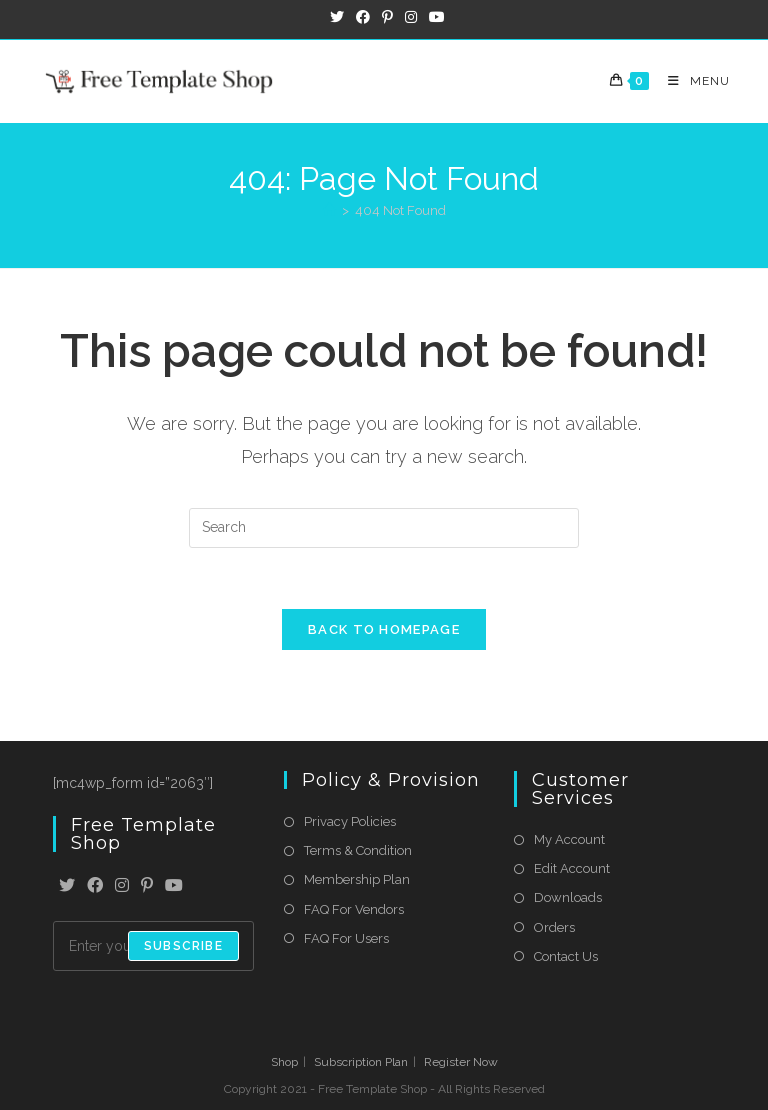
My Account (569, 839)
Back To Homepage (384, 629)
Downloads (568, 897)
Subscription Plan (361, 1062)
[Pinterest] (147, 886)
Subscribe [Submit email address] (183, 946)
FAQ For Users (346, 938)
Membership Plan (357, 879)
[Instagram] (122, 886)
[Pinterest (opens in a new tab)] (387, 17)
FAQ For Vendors (354, 909)
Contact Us (566, 956)
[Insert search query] (384, 528)
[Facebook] (95, 886)
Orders (554, 927)
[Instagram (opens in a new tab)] (411, 17)
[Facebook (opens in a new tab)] (363, 17)
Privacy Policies (350, 821)
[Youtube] (174, 886)
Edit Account (572, 868)
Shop (284, 1062)
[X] (67, 886)
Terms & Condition (358, 850)
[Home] (329, 210)
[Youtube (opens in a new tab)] (434, 17)
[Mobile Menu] (691, 81)
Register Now (461, 1062)
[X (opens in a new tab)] (337, 17)
